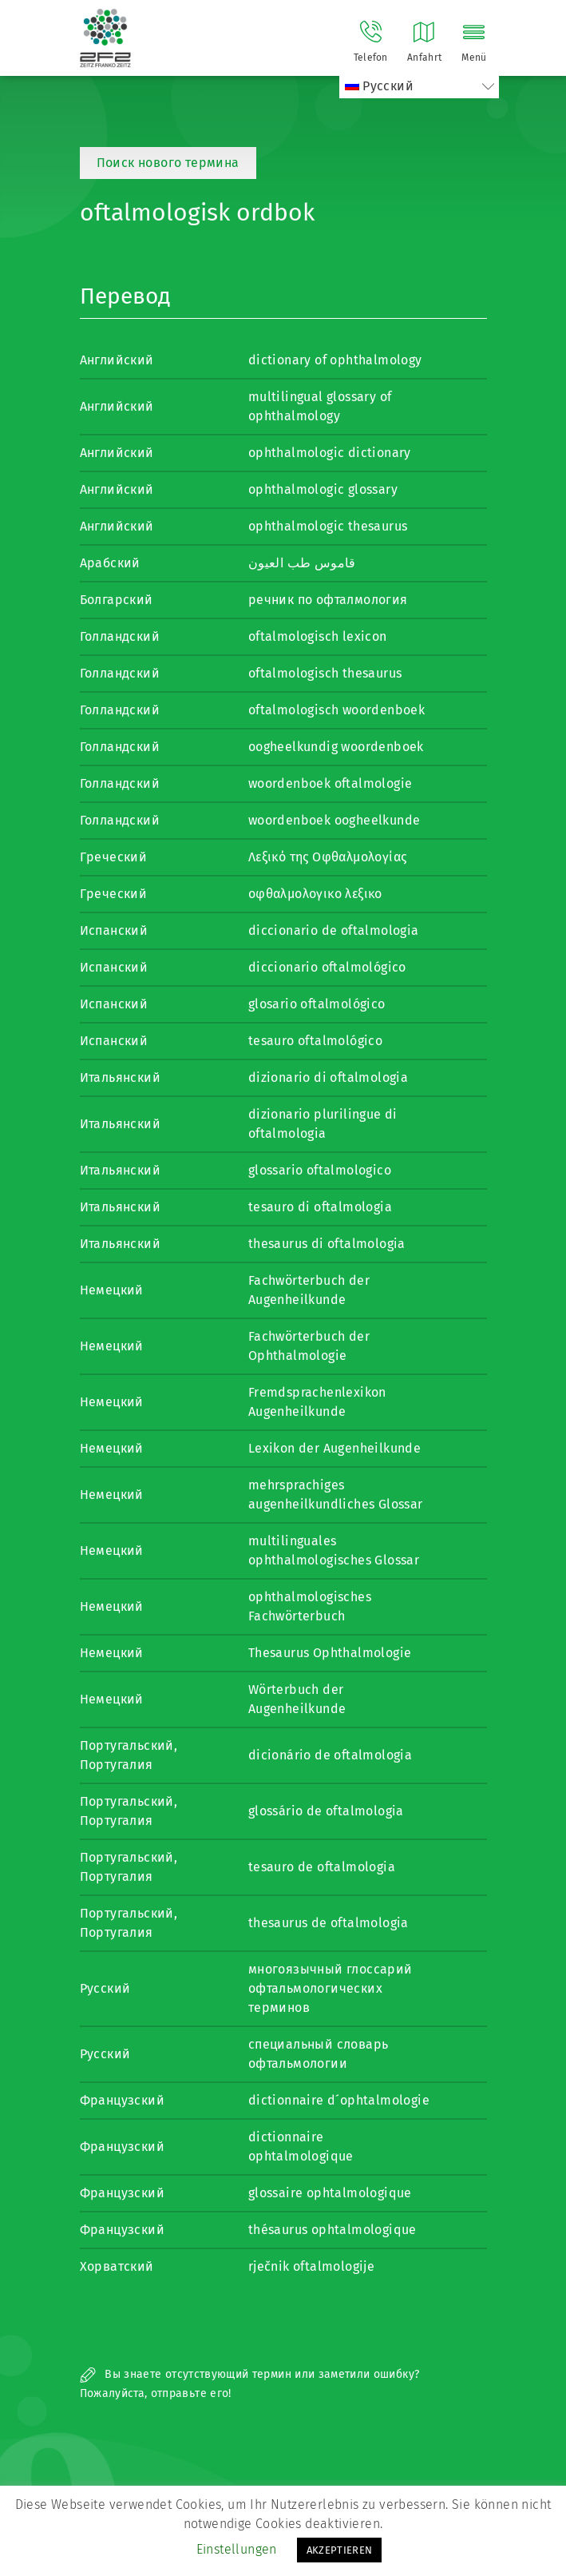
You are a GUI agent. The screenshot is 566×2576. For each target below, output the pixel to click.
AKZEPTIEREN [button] (340, 2550)
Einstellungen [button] (236, 2549)
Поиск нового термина (168, 162)
